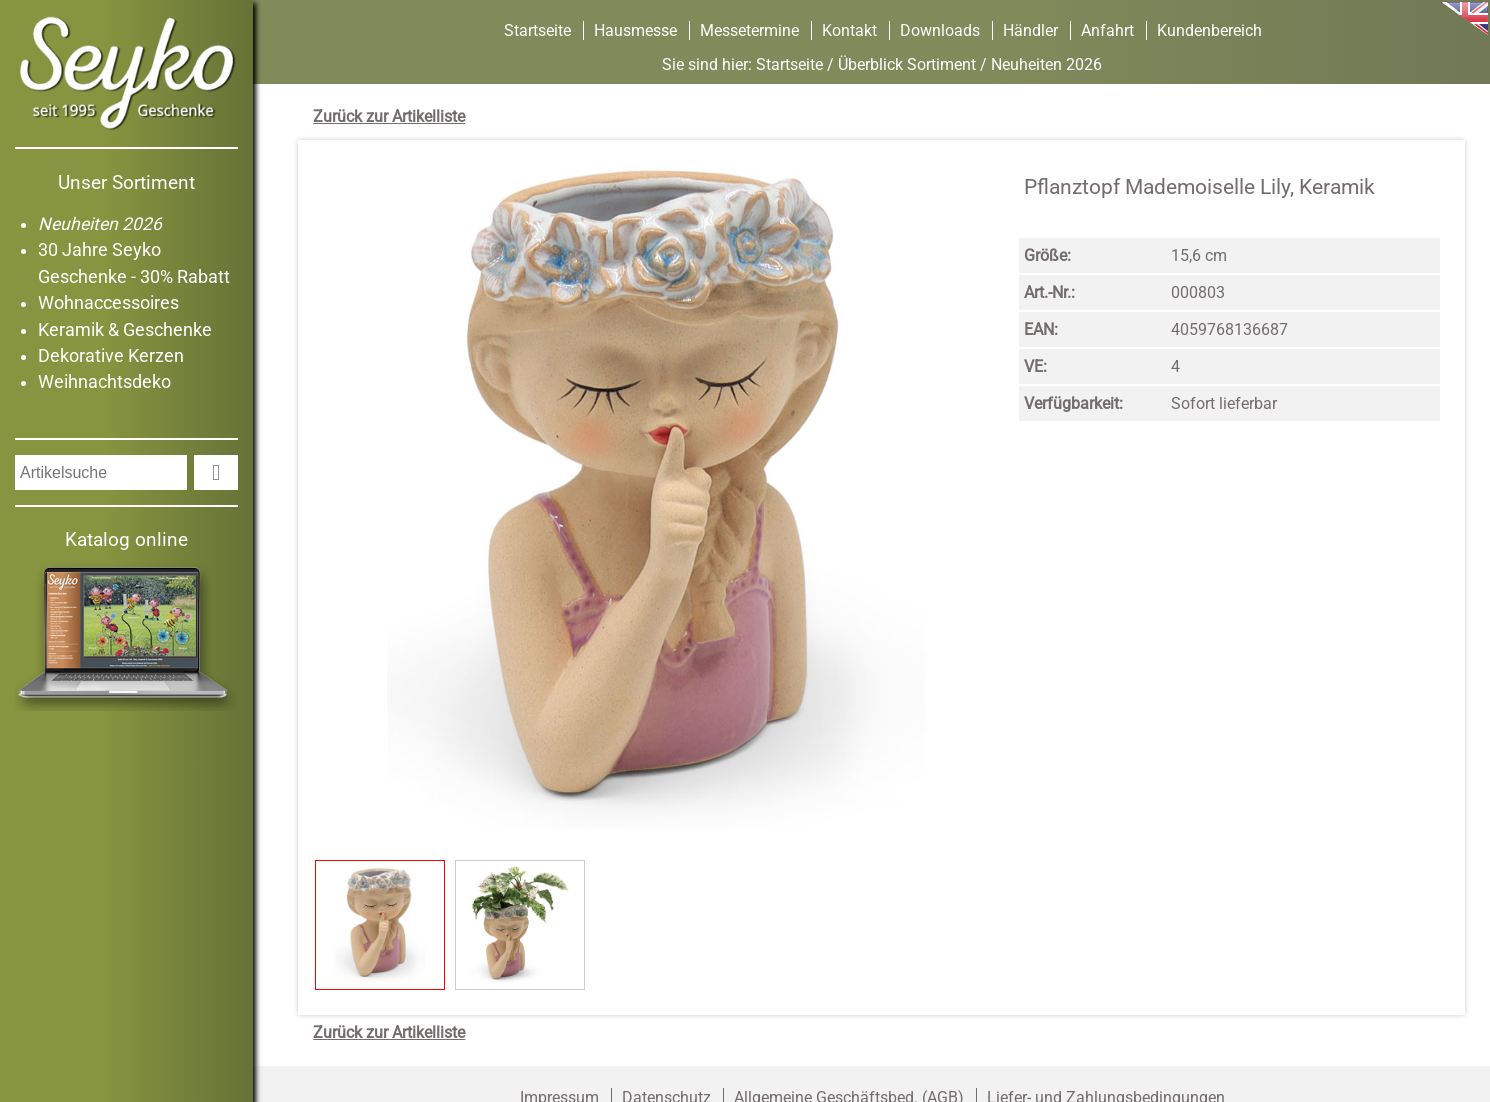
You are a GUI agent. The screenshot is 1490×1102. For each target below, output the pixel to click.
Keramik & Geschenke (125, 330)
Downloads (940, 30)
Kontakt (849, 30)
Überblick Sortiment (907, 64)
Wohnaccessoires (108, 303)
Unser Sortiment (126, 182)
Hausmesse (635, 30)
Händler (1030, 30)
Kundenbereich (1209, 30)
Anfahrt (1107, 30)
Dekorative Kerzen (111, 356)
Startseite (537, 30)
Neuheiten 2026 (100, 224)
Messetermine (749, 30)
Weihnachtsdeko (104, 382)
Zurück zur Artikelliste (389, 116)
